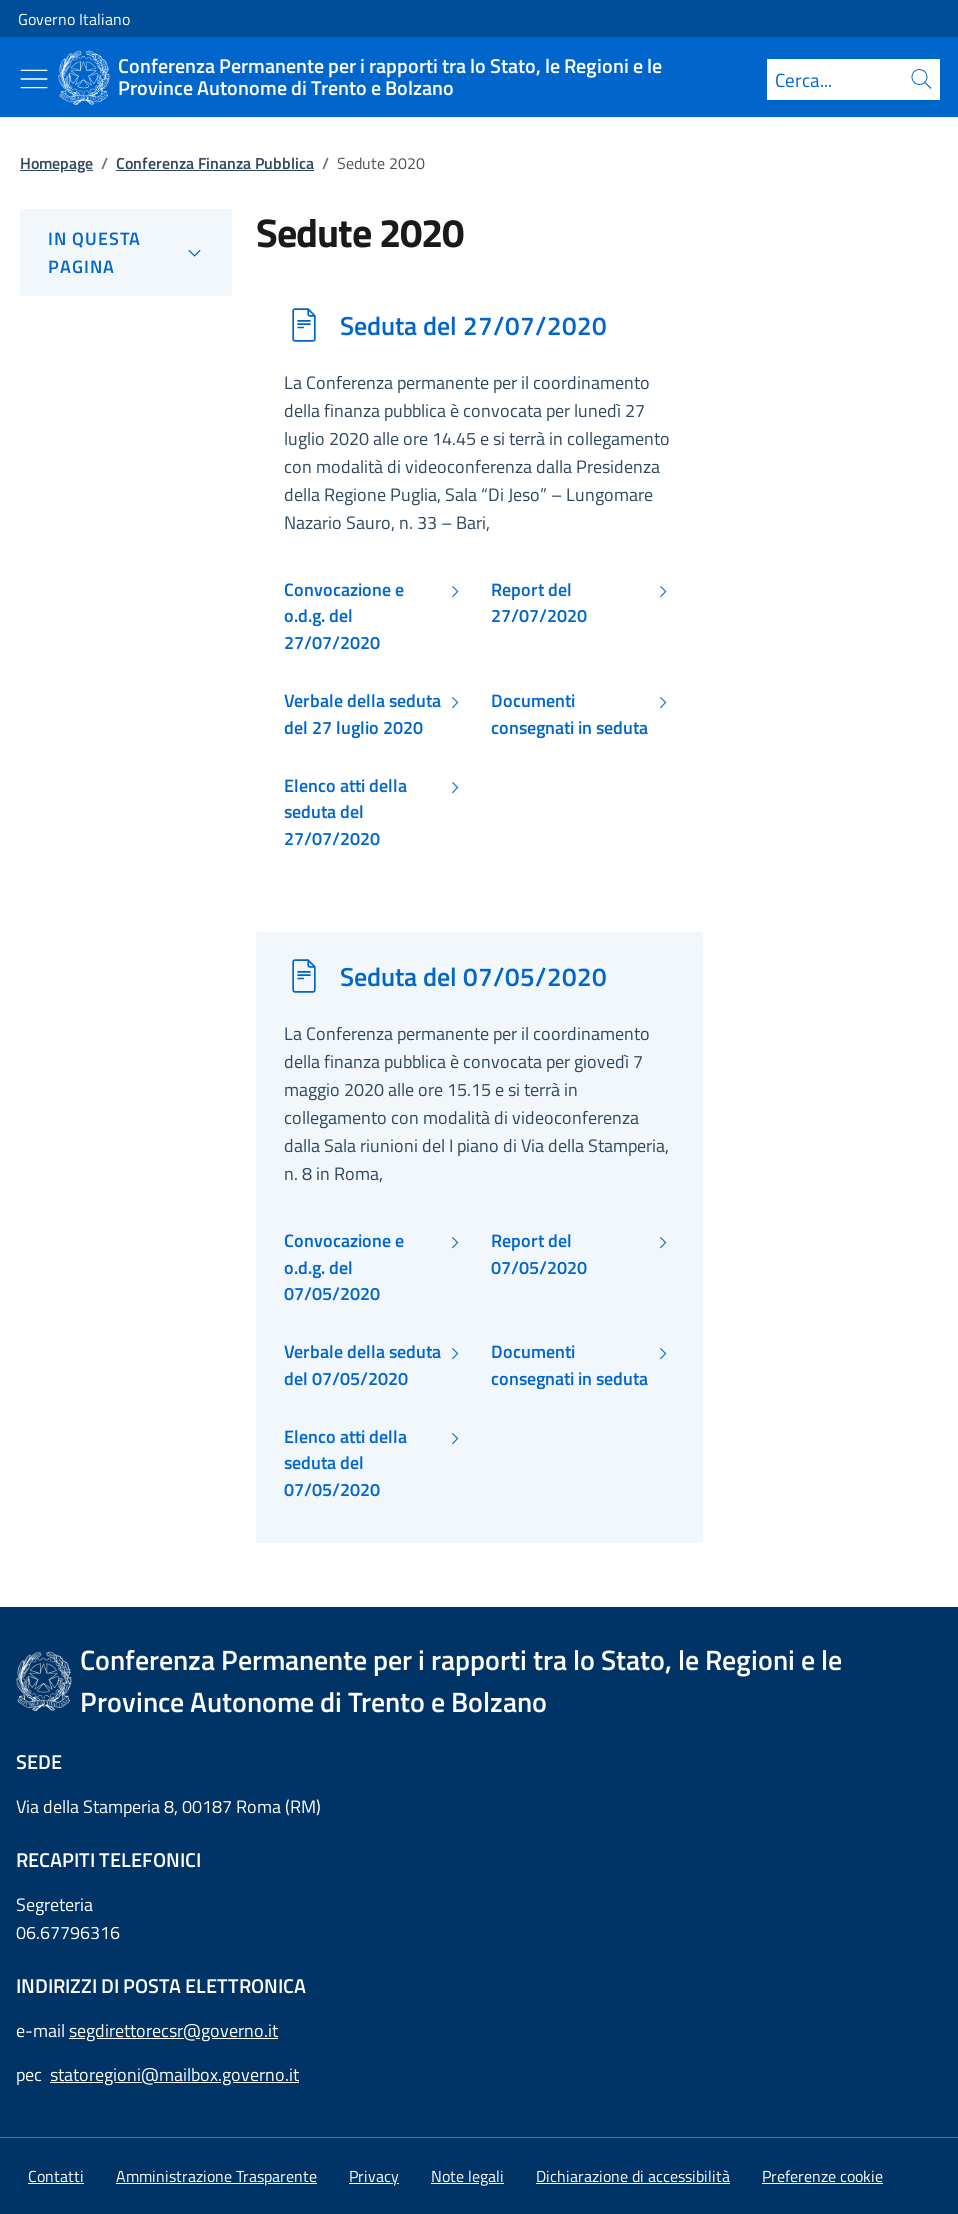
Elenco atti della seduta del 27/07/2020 (345, 812)
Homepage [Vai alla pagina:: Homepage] (56, 163)
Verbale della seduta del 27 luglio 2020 (362, 714)
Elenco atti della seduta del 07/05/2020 (345, 1463)
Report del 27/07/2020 (539, 603)
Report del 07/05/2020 (539, 1254)
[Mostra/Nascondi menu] (34, 79)
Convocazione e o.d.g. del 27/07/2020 (344, 616)
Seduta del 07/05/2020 (473, 976)
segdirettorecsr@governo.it (173, 2030)
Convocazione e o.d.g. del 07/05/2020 (344, 1267)
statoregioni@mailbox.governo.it (174, 2074)
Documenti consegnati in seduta (569, 714)
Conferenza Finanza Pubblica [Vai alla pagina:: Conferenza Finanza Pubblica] (215, 163)
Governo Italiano (74, 19)
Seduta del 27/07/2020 (473, 325)
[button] (822, 2176)
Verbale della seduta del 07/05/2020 (362, 1365)
